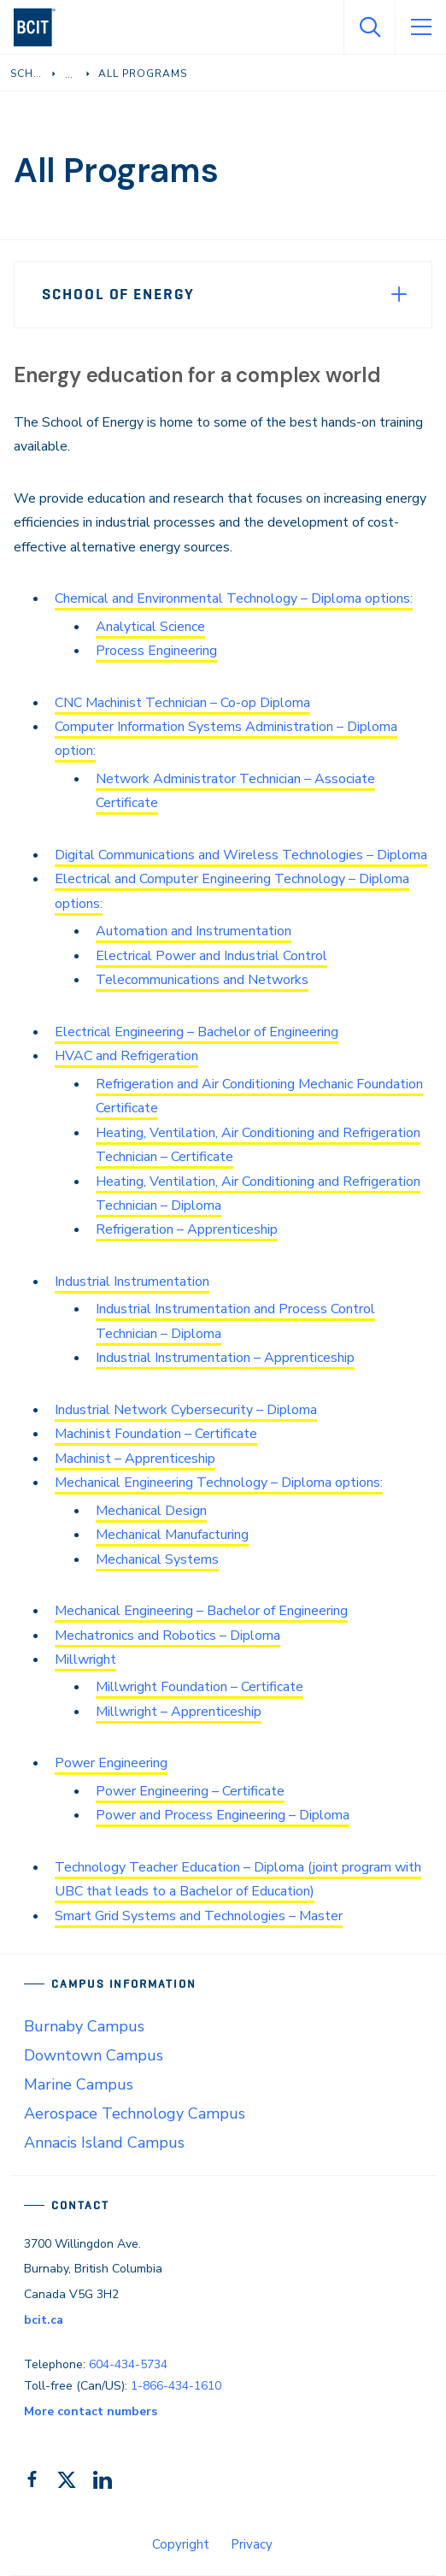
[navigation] (41, 27)
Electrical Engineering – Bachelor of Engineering (196, 1032)
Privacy (252, 2544)
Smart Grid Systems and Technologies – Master (199, 1916)
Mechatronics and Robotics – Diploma (167, 1635)
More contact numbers (90, 2411)
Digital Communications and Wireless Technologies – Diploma (241, 855)
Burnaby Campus (84, 2026)
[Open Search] (369, 27)
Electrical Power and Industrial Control (211, 955)
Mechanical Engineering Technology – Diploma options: (219, 1482)
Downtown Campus (93, 2055)
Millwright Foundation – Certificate (199, 1686)
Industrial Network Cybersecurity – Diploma (186, 1409)
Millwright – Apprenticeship (178, 1711)
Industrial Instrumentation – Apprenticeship (225, 1357)
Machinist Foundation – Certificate (156, 1433)
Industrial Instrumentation (132, 1281)
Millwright (85, 1659)
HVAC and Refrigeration (126, 1055)
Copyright (180, 2544)
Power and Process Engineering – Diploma (222, 1815)
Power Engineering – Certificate (190, 1791)
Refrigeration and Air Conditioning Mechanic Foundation (259, 1084)
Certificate (127, 1108)
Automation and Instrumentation (193, 931)
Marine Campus (78, 2084)
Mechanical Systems (157, 1559)
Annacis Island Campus (104, 2142)
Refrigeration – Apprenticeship (187, 1229)
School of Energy (118, 294)
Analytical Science (150, 626)
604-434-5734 (128, 2364)
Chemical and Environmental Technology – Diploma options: (234, 598)
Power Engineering (111, 1763)
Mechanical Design (151, 1510)
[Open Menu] (420, 27)
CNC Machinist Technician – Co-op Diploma (182, 702)
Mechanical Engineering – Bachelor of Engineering (201, 1610)
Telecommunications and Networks (202, 979)
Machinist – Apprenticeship (135, 1458)
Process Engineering (156, 650)
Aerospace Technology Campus (134, 2113)
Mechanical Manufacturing (172, 1534)
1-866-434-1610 (176, 2386)
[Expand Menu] (399, 294)
